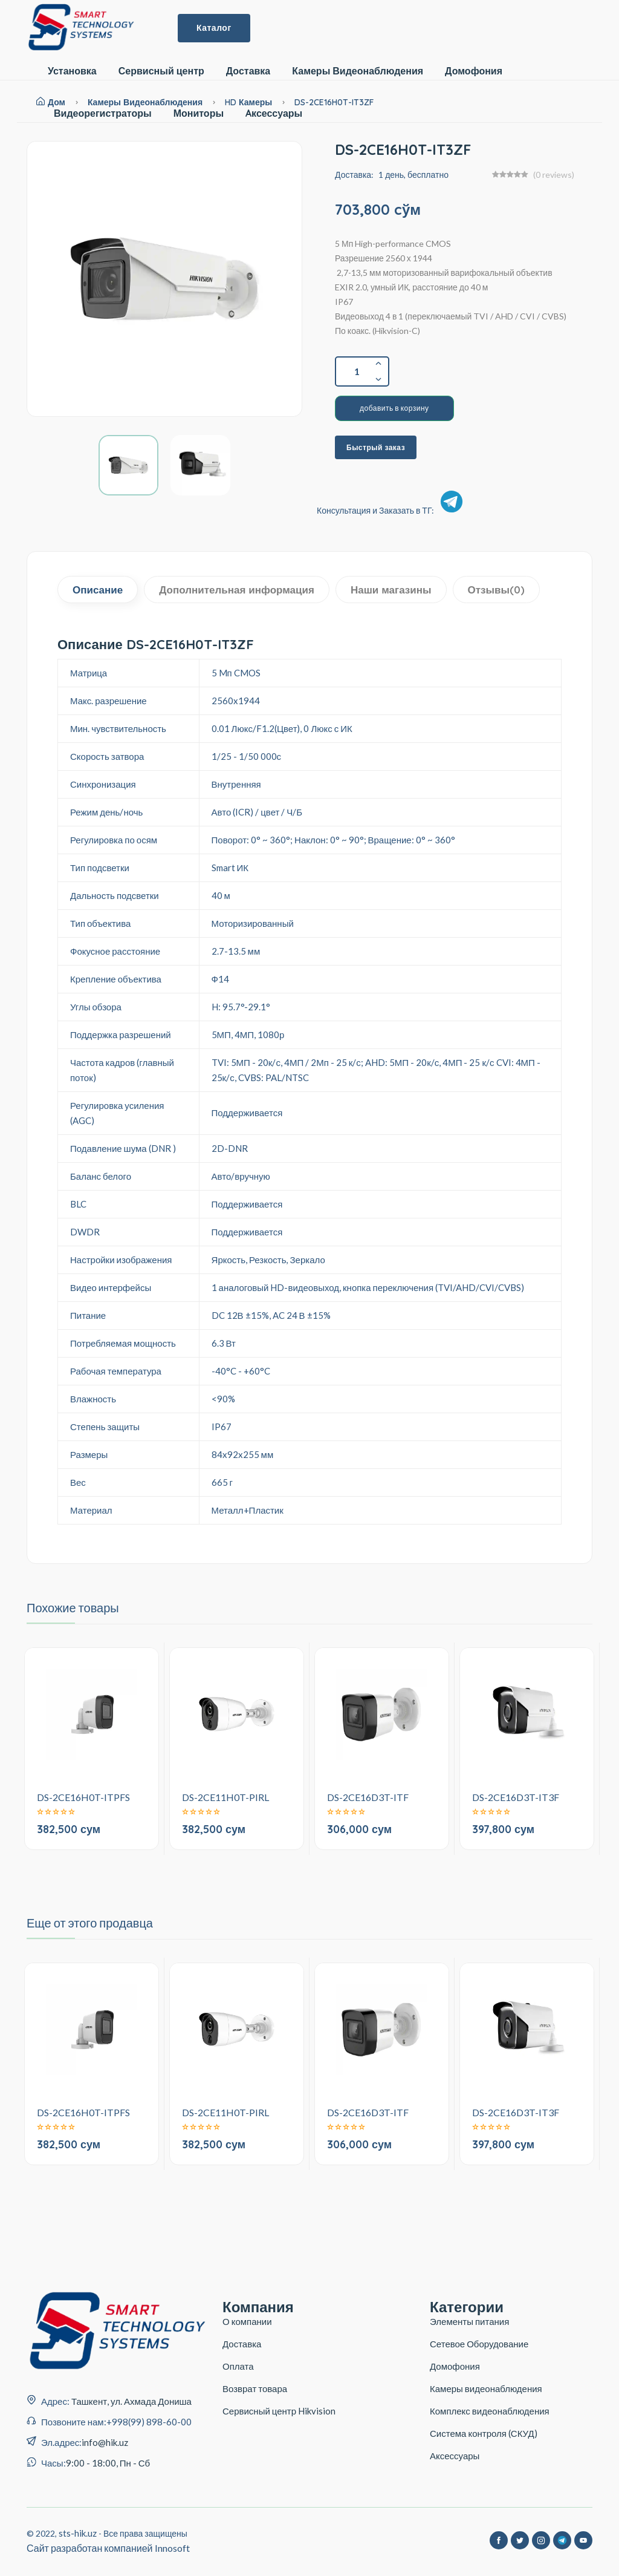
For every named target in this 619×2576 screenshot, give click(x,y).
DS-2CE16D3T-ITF (368, 1797)
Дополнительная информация (236, 589)
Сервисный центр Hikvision (278, 2410)
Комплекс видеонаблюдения (489, 2410)
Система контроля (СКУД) (483, 2433)
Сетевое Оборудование (479, 2343)
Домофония (473, 71)
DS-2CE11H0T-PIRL (225, 1797)
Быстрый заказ (375, 447)
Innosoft (172, 2548)
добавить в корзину (394, 408)
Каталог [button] (214, 27)
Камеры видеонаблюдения (486, 2388)
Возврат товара (254, 2388)
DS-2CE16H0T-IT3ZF (334, 102)
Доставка (248, 71)
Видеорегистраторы (103, 113)
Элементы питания (469, 2321)
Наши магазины (391, 589)
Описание (98, 589)
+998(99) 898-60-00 (149, 2421)
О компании (247, 2321)
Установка (72, 71)
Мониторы (198, 113)
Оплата (238, 2366)
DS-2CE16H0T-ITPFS (83, 1797)
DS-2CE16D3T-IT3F (515, 1797)
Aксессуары (273, 113)
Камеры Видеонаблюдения (357, 71)
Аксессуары (454, 2455)
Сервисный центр (161, 71)
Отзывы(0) (496, 589)
